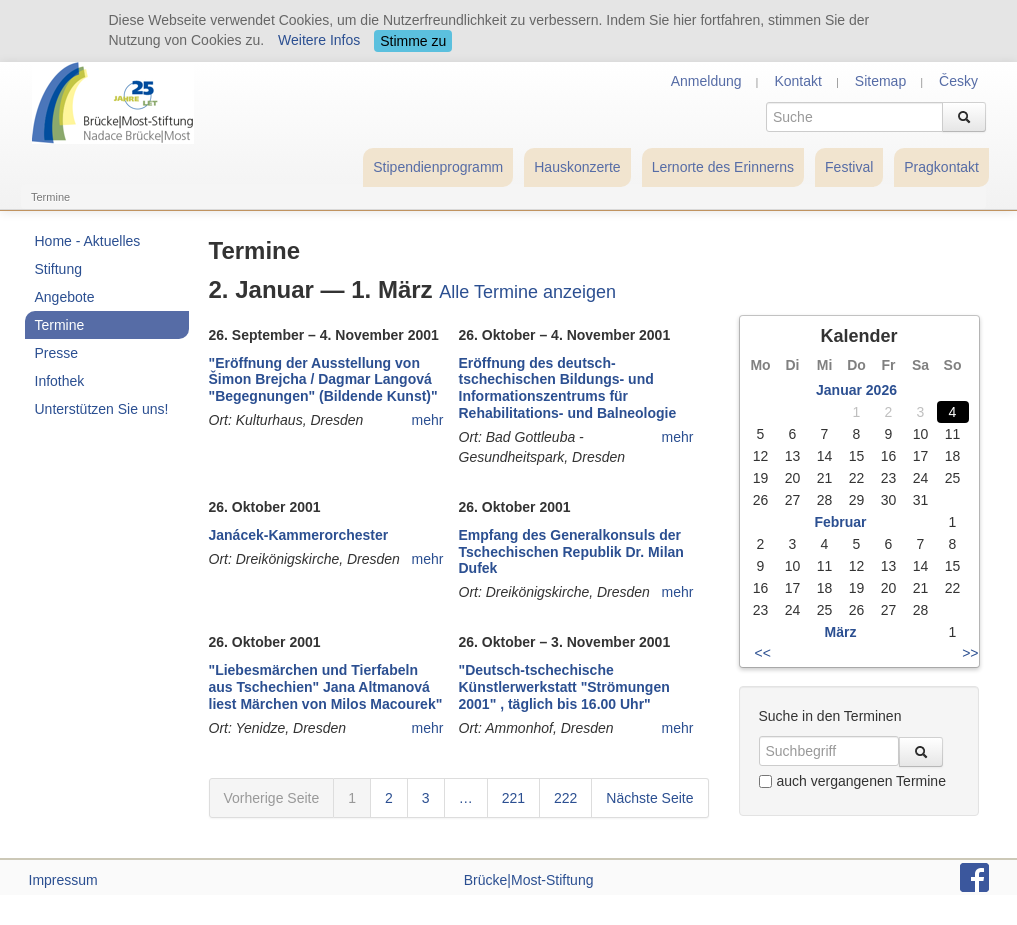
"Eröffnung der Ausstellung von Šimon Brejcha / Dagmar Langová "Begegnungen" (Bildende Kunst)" (323, 380)
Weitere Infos (319, 40)
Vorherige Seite (272, 798)
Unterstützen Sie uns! (102, 409)
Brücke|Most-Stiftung (529, 880)
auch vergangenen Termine (852, 781)
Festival (849, 167)
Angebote (65, 297)
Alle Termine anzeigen (527, 292)
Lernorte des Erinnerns (723, 167)
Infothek (60, 381)
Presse (57, 353)
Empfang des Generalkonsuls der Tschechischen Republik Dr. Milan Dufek (571, 552)
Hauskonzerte (577, 167)
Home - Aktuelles (88, 241)
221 (513, 798)
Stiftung (58, 269)
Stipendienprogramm (438, 167)
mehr (428, 420)
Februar (840, 522)
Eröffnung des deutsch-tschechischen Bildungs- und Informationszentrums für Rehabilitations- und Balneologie (568, 388)
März (841, 632)
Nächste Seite (649, 798)
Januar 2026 (856, 390)
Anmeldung (706, 81)
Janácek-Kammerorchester (299, 535)
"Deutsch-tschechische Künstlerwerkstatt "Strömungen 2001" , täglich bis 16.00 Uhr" (564, 687)
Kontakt (797, 81)
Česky (958, 81)
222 (565, 798)
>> (970, 653)
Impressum (63, 880)
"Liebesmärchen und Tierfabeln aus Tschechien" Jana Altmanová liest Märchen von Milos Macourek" (326, 687)
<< (763, 653)
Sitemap (880, 81)
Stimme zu (413, 41)
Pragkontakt (941, 167)
